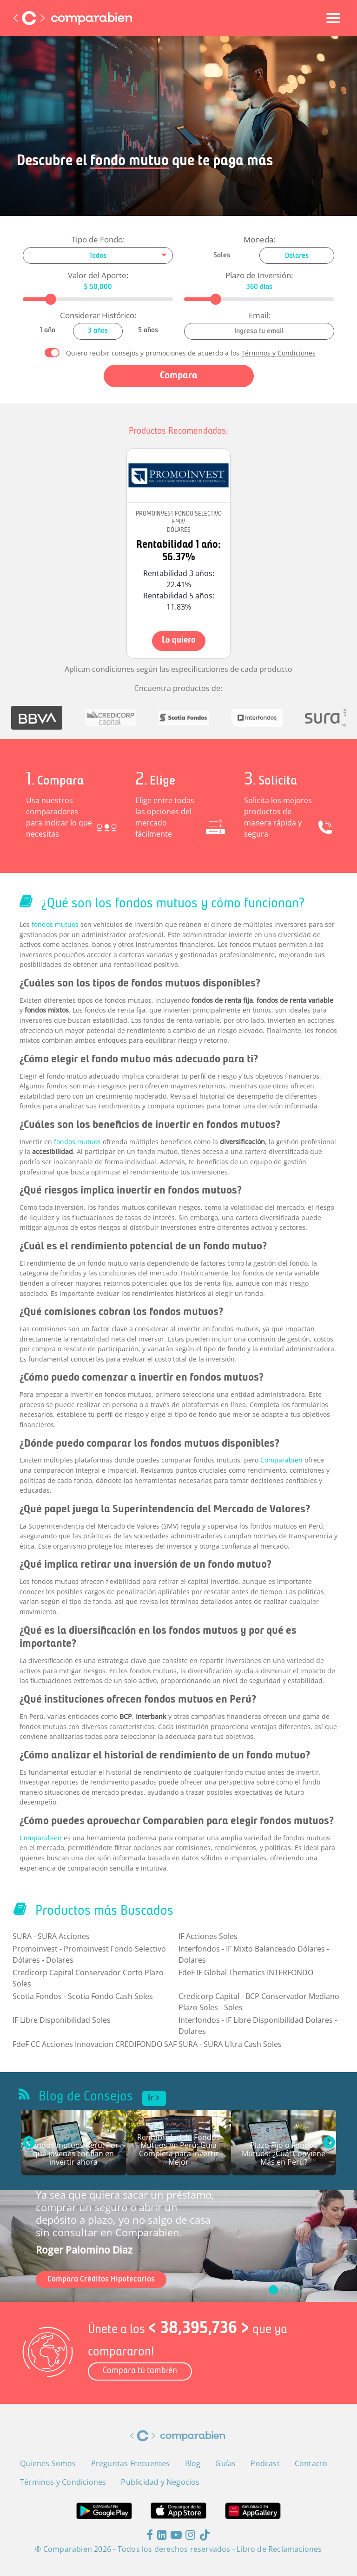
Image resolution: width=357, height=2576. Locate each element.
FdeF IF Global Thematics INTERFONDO (245, 1972)
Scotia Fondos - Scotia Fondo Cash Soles (83, 1996)
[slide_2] (297, 2289)
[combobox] (98, 255)
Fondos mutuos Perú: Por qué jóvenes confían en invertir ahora (73, 2154)
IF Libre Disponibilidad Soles (62, 2020)
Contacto (311, 2463)
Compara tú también (140, 2371)
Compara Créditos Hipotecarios (101, 2279)
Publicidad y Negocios (160, 2482)
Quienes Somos (48, 2463)
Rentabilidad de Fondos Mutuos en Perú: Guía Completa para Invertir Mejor (178, 2150)
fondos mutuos (55, 924)
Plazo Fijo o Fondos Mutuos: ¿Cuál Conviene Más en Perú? (283, 2154)
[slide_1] (285, 2289)
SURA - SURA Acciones (51, 1936)
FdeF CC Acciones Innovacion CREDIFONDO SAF (95, 2044)
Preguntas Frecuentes (130, 2463)
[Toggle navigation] (333, 18)
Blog (193, 2463)
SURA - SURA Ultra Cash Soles (230, 2044)
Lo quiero (179, 640)
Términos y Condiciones (278, 353)
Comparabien (281, 1460)
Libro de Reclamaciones (279, 2549)
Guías (225, 2463)
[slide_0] (273, 2289)
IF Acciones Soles (208, 1936)
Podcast (265, 2463)
